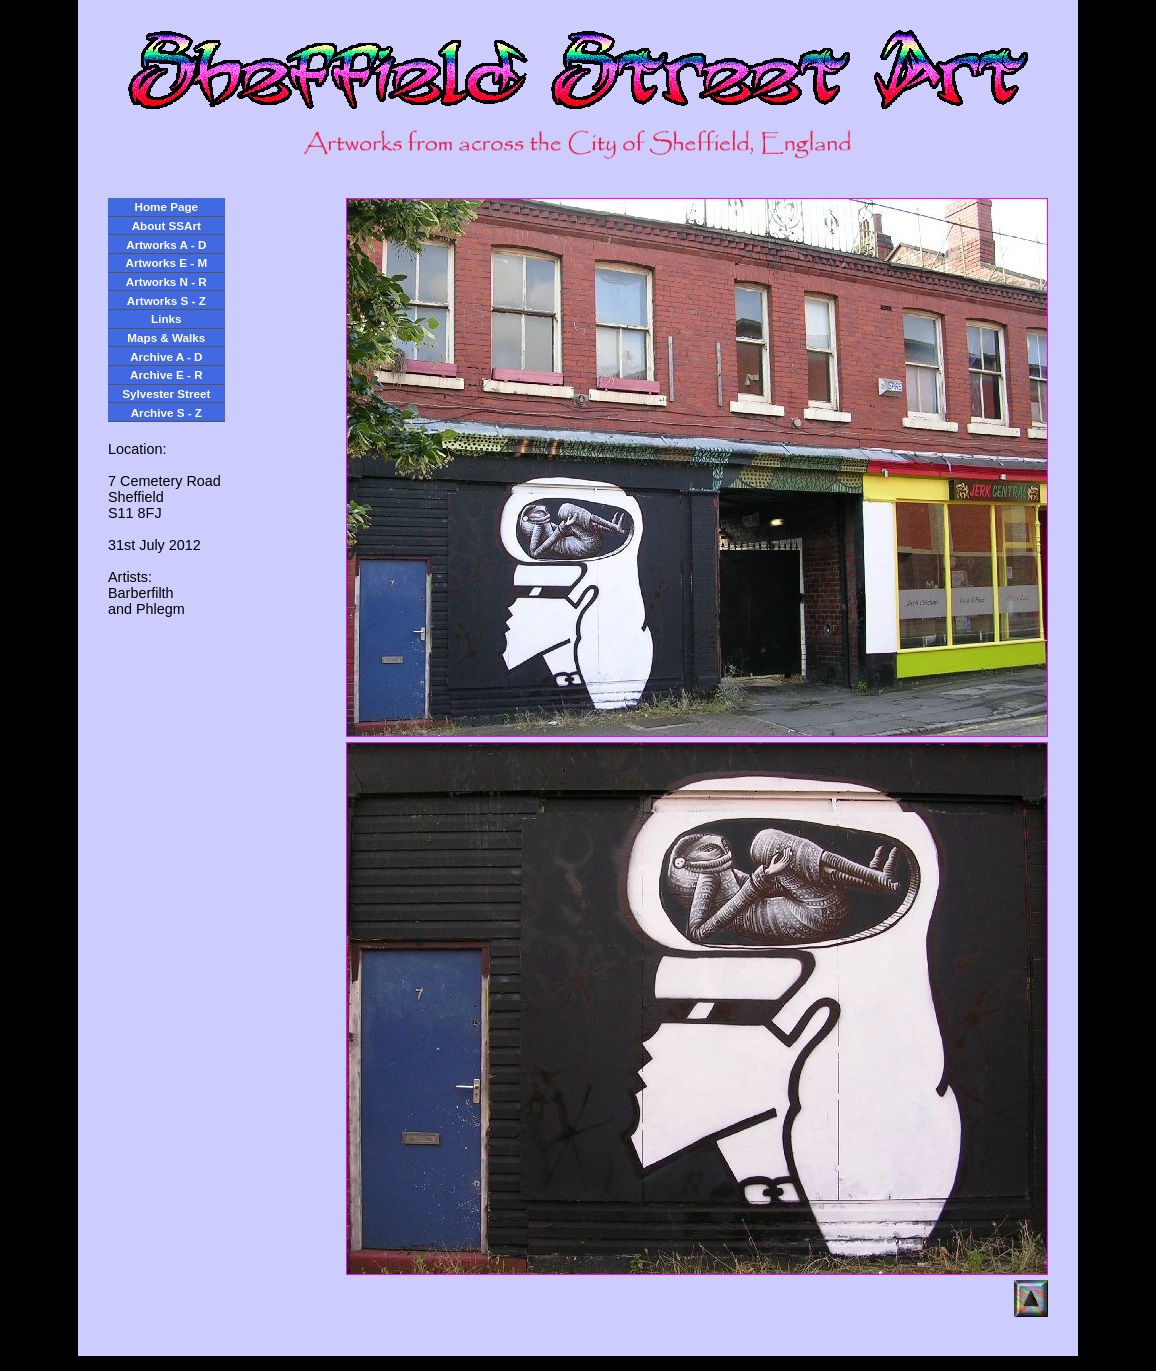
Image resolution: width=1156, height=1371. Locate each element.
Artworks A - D (166, 244)
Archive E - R (166, 374)
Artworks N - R (166, 281)
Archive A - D (166, 356)
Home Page (166, 206)
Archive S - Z (166, 412)
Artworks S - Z (166, 300)
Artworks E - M (167, 262)
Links (166, 318)
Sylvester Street (166, 393)
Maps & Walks (166, 337)
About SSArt (166, 225)
